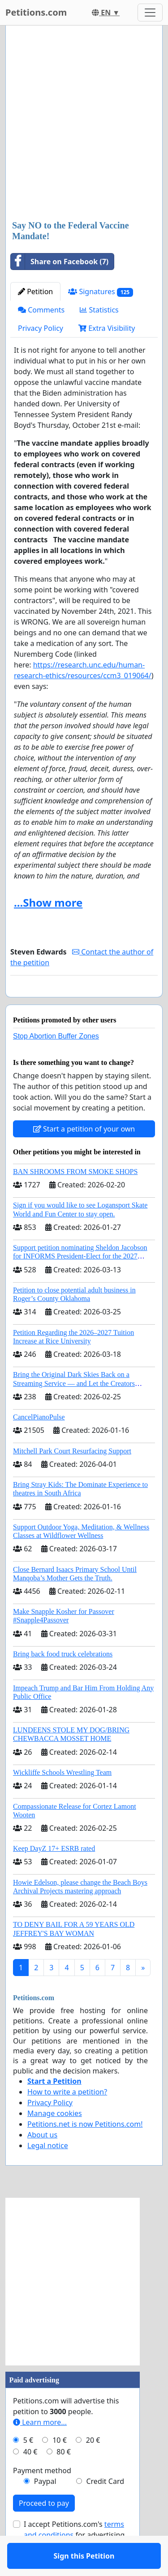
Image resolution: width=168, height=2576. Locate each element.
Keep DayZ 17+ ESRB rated (54, 1874)
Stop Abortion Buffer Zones (56, 1062)
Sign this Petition (84, 1003)
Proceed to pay (44, 2529)
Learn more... (40, 2448)
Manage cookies (54, 2139)
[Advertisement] (84, 123)
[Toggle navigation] (150, 12)
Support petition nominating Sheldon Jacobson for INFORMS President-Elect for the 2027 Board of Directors (80, 1282)
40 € (30, 2478)
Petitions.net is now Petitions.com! (84, 2150)
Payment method (42, 2496)
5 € (28, 2466)
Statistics (99, 310)
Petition (35, 291)
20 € (93, 2466)
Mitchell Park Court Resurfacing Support (72, 1477)
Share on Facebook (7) (59, 261)
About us (42, 2161)
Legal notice (47, 2171)
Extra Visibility (106, 328)
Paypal (45, 2507)
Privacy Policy (40, 328)
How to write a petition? (67, 2118)
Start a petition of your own (84, 1155)
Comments (41, 310)
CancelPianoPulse (39, 1443)
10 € (59, 2466)
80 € (63, 2478)
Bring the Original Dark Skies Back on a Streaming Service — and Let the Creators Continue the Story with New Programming (75, 1409)
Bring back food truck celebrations (62, 1680)
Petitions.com (36, 12)
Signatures (100, 292)
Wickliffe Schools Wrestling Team (62, 1798)
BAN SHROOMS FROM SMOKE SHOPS (75, 1197)
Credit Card (105, 2507)
